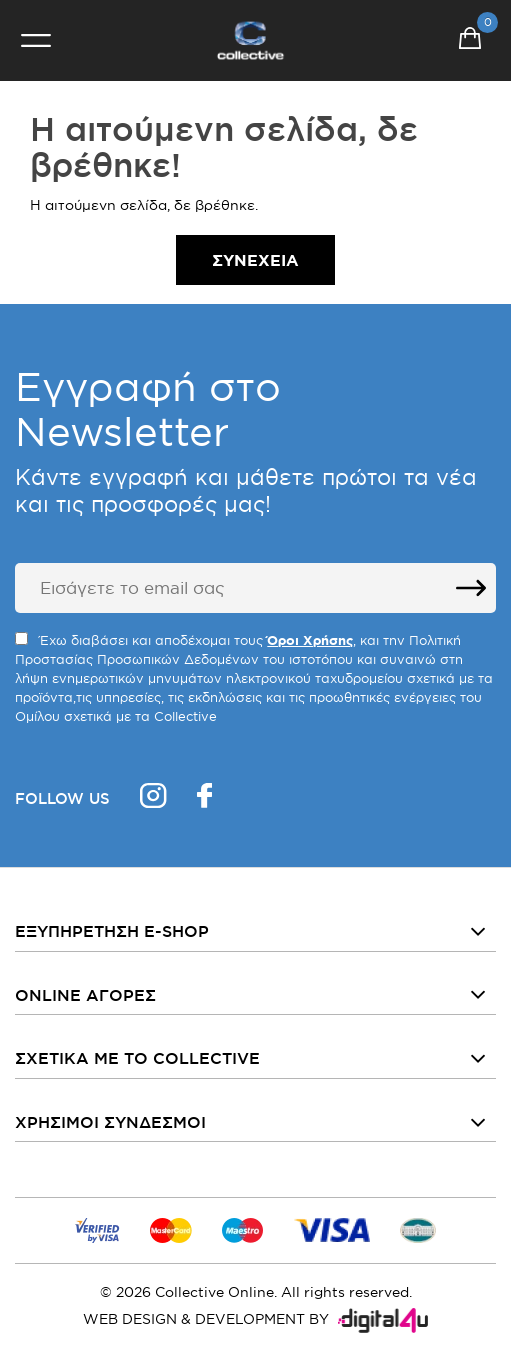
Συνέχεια (255, 260)
